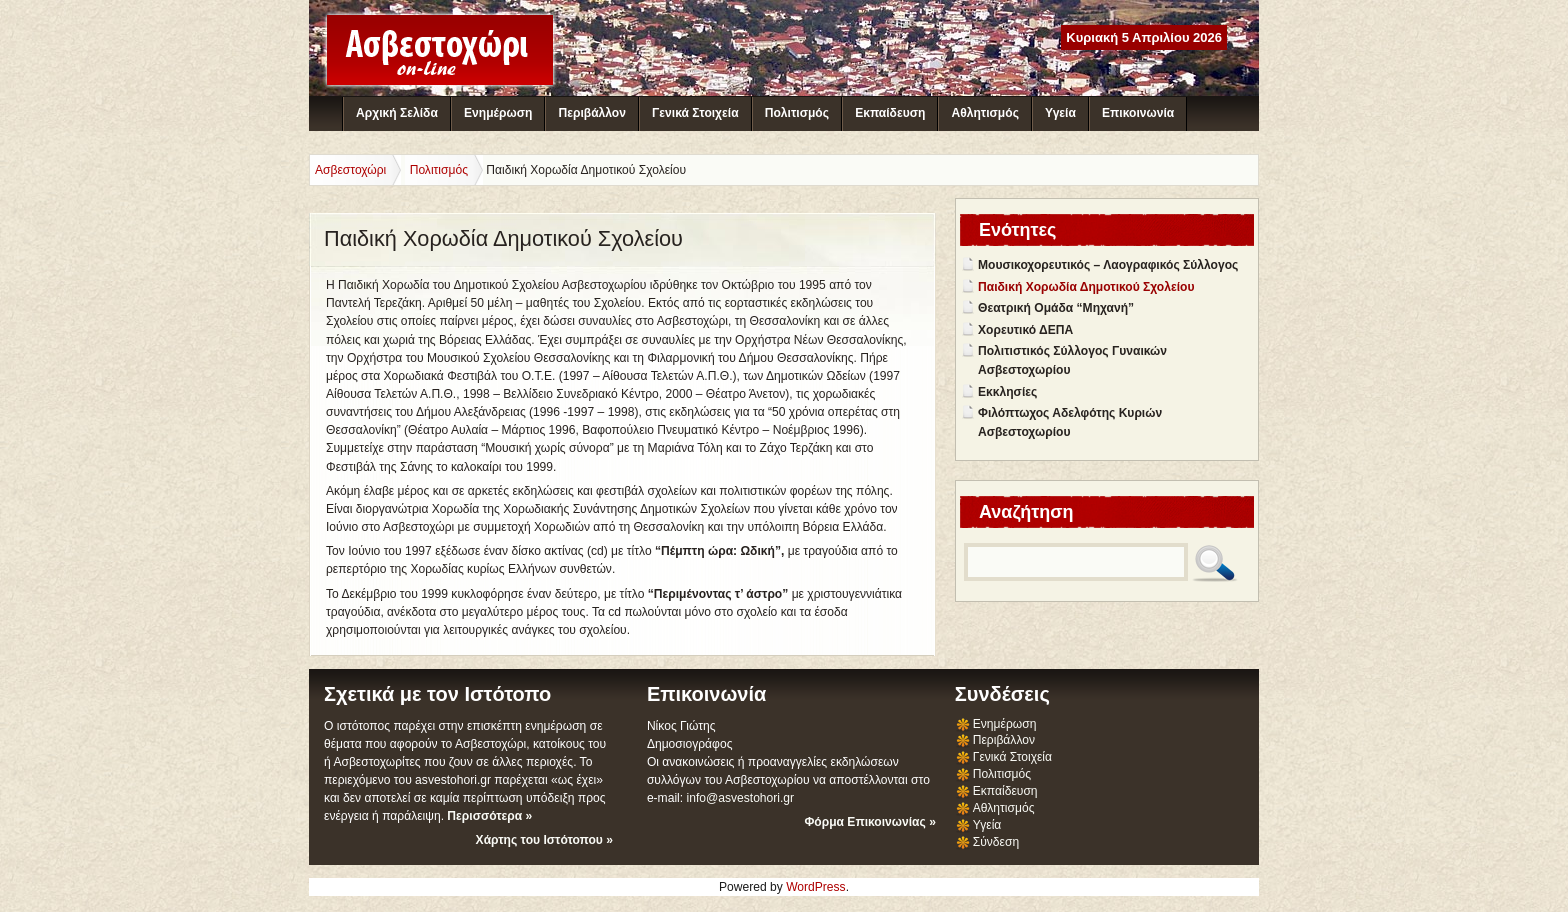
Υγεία (1060, 113)
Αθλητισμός (985, 113)
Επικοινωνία (1138, 113)
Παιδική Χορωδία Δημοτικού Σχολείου (1086, 287)
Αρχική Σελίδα (397, 113)
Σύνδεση (996, 842)
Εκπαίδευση (890, 113)
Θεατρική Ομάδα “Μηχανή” (1056, 308)
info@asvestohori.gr (740, 798)
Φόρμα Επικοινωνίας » (869, 822)
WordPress (816, 887)
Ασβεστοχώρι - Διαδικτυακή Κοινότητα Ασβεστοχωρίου (440, 50)
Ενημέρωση (498, 113)
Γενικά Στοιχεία (695, 113)
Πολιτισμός (797, 113)
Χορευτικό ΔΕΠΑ (1025, 330)
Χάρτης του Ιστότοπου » (544, 840)
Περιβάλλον (591, 113)
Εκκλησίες (1007, 392)
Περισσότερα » (489, 816)
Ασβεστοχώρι (350, 170)
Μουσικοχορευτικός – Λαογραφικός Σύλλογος (1108, 265)
